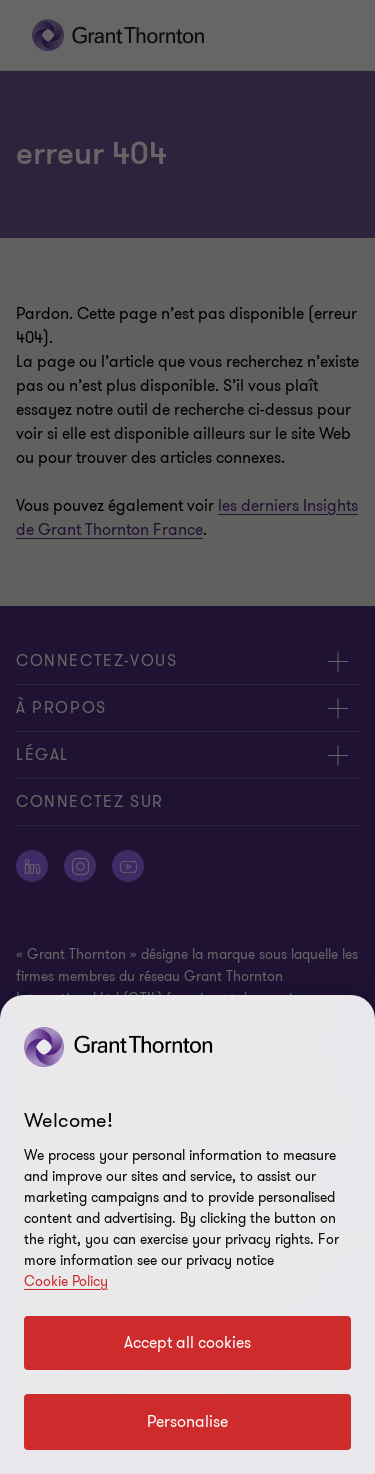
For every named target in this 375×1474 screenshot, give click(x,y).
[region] (187, 1234)
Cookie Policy (66, 1281)
